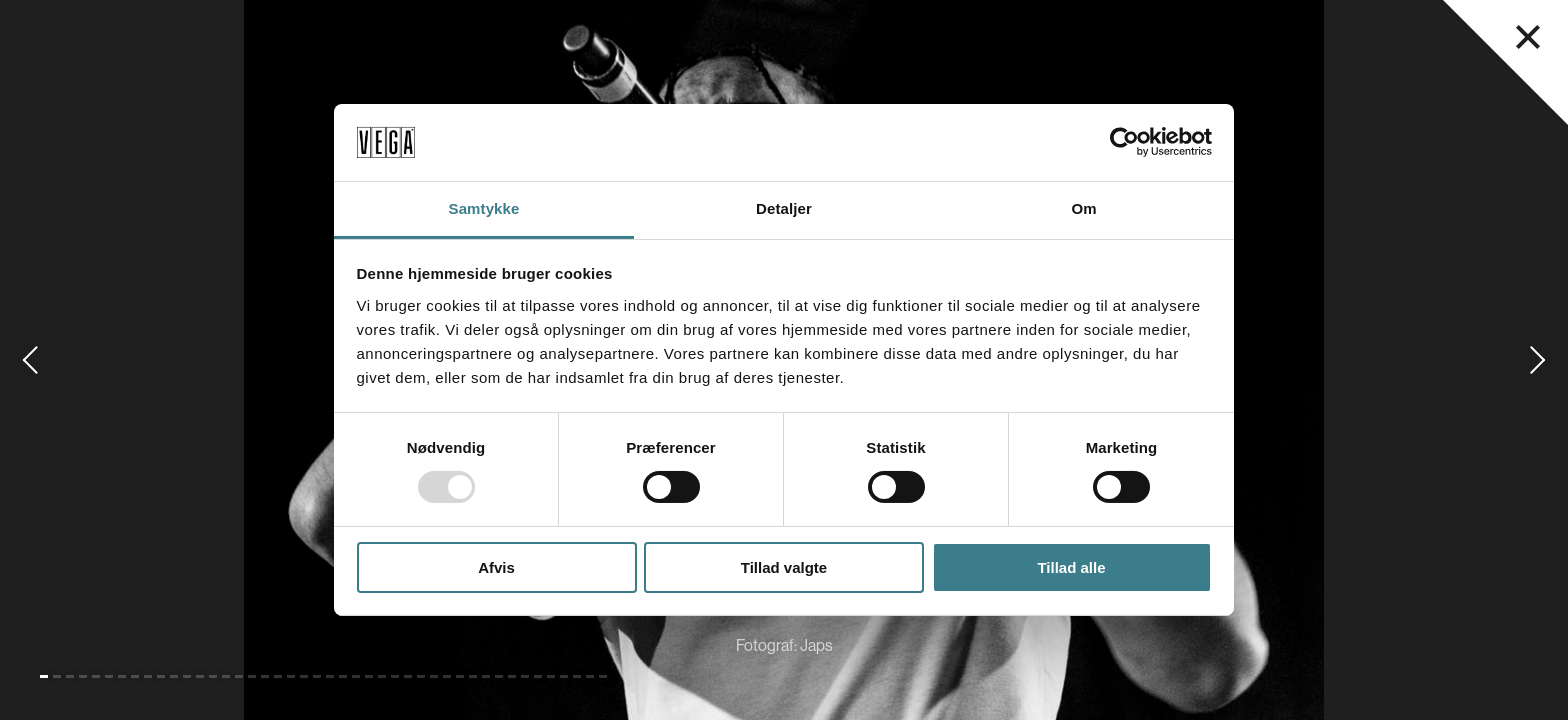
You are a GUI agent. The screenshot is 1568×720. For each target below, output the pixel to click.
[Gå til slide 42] (577, 676)
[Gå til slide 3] (70, 676)
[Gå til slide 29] (408, 676)
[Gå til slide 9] (148, 676)
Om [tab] (1083, 208)
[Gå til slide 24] (343, 676)
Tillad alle (1071, 567)
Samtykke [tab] (484, 208)
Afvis (496, 567)
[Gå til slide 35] (486, 676)
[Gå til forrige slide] (30, 360)
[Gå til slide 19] (278, 676)
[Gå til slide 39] (538, 676)
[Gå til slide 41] (564, 676)
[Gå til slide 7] (122, 676)
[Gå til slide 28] (395, 676)
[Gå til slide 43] (590, 676)
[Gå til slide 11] (174, 676)
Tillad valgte (784, 567)
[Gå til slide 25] (356, 676)
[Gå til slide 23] (330, 676)
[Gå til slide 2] (57, 676)
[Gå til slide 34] (473, 676)
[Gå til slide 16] (239, 676)
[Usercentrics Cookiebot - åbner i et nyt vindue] (1124, 142)
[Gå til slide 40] (551, 676)
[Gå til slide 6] (109, 676)
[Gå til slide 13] (200, 676)
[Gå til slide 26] (369, 676)
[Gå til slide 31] (434, 676)
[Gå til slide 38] (525, 676)
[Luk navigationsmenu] (1528, 37)
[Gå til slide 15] (226, 676)
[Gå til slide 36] (499, 676)
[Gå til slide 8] (135, 676)
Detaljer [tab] (784, 208)
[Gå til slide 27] (382, 676)
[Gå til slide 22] (317, 676)
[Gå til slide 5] (96, 676)
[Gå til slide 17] (252, 676)
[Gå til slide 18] (265, 676)
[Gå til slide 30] (421, 676)
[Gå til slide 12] (187, 676)
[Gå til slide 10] (161, 676)
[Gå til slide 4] (83, 676)
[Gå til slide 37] (512, 676)
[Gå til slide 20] (291, 676)
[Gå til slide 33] (460, 676)
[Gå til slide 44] (603, 676)
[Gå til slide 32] (447, 676)
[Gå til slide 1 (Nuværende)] (44, 676)
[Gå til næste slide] (1538, 360)
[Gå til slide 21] (304, 676)
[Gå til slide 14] (213, 676)
